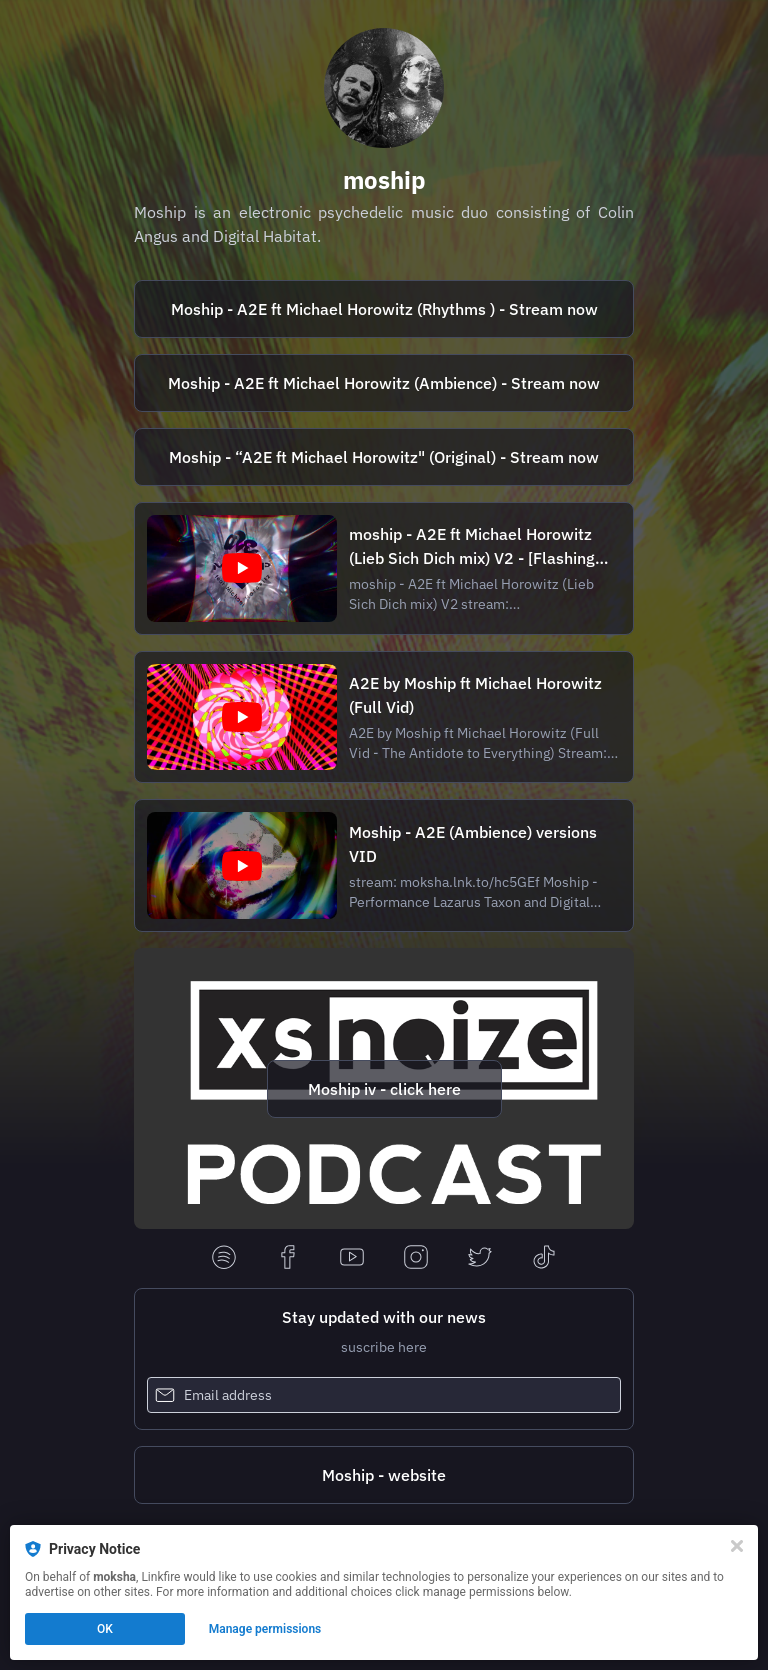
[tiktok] (544, 1258)
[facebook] (288, 1258)
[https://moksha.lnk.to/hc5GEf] (384, 383)
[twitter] (480, 1258)
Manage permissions (265, 1629)
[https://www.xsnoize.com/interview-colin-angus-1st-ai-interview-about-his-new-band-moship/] (384, 1088)
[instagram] (416, 1258)
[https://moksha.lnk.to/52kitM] (384, 457)
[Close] (737, 1546)
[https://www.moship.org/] (384, 1475)
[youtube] (352, 1258)
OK (105, 1629)
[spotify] (224, 1258)
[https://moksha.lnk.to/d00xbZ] (384, 309)
